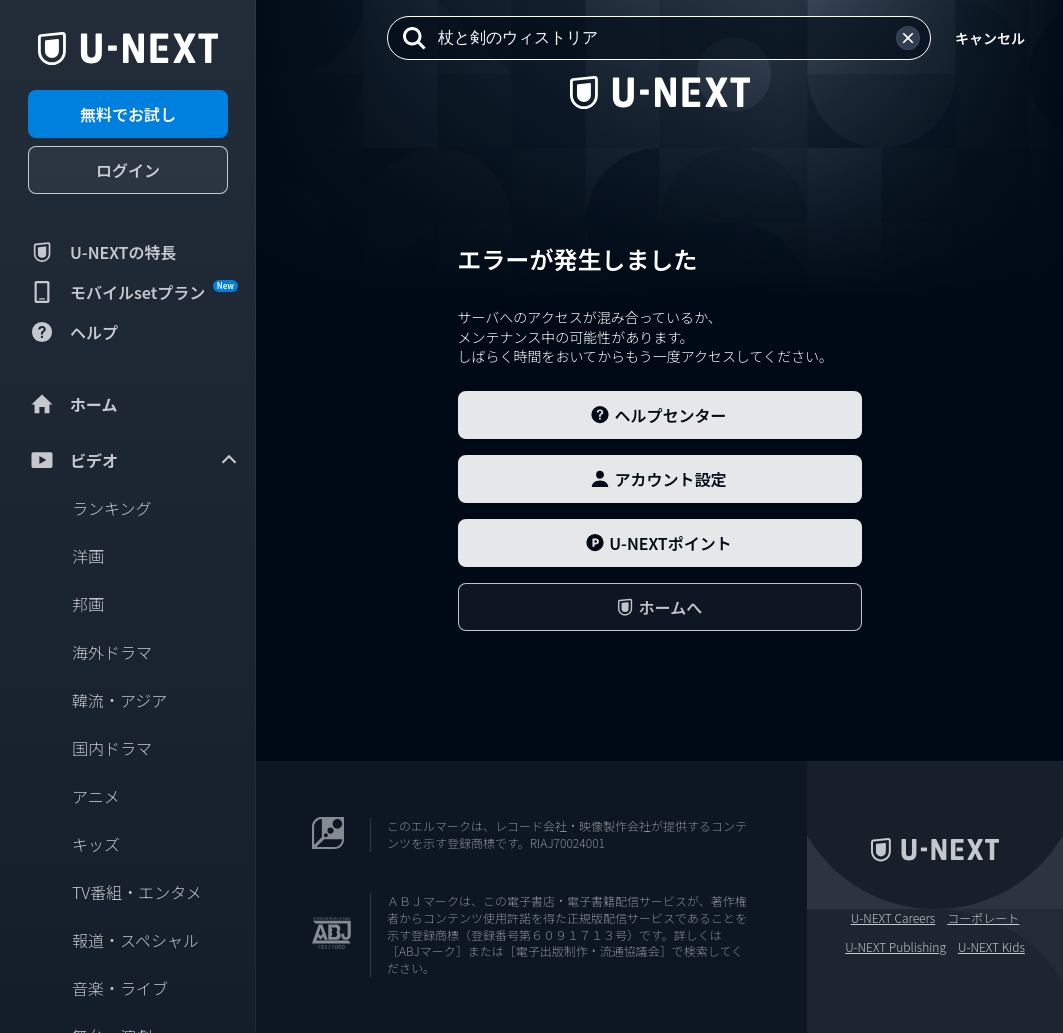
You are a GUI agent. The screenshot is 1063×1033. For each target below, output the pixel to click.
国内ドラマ (112, 748)
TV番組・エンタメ (137, 892)
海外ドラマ (112, 652)
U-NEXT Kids (991, 947)
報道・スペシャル (135, 940)
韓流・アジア (119, 700)
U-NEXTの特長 (102, 252)
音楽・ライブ (120, 988)
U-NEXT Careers (893, 918)
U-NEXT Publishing (895, 947)
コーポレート (983, 918)
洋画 (88, 556)
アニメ (96, 796)
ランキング (112, 508)
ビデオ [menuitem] (134, 460)
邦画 (88, 604)
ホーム (73, 404)
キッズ (96, 844)
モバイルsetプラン (133, 292)
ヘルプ (73, 332)
